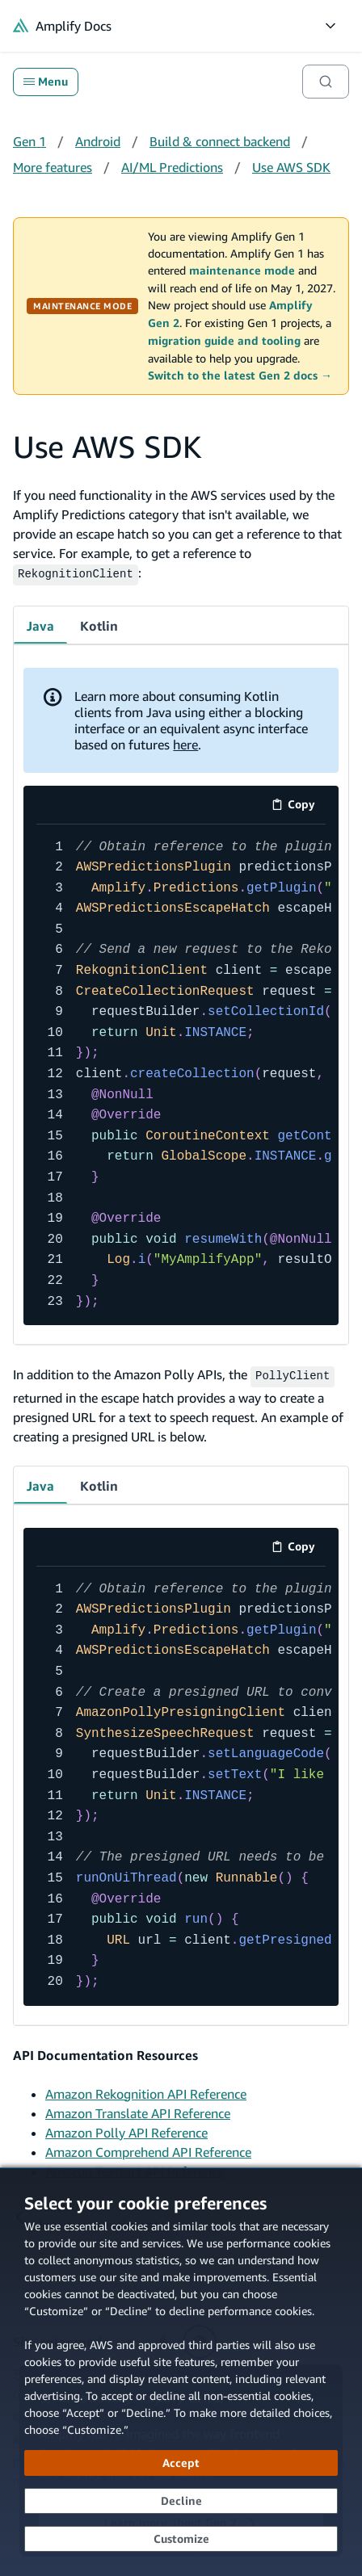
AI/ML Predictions (172, 167)
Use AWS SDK (291, 167)
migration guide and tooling (224, 341)
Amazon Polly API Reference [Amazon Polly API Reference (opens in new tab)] (126, 2129)
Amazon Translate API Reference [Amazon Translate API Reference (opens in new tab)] (137, 2109)
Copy (299, 805)
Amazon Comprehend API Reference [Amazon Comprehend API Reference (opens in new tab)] (148, 2148)
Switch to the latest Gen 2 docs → (240, 375)
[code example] (181, 1073)
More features (52, 167)
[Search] (325, 82)
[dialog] (181, 2371)
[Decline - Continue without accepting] (181, 2501)
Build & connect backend (219, 141)
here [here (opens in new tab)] (185, 742)
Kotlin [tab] (99, 623)
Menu (45, 81)
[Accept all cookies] (181, 2463)
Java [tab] (40, 623)
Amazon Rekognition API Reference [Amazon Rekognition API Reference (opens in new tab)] (145, 2090)
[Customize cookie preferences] (181, 2539)
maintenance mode (242, 270)
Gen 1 (29, 141)
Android (97, 141)
